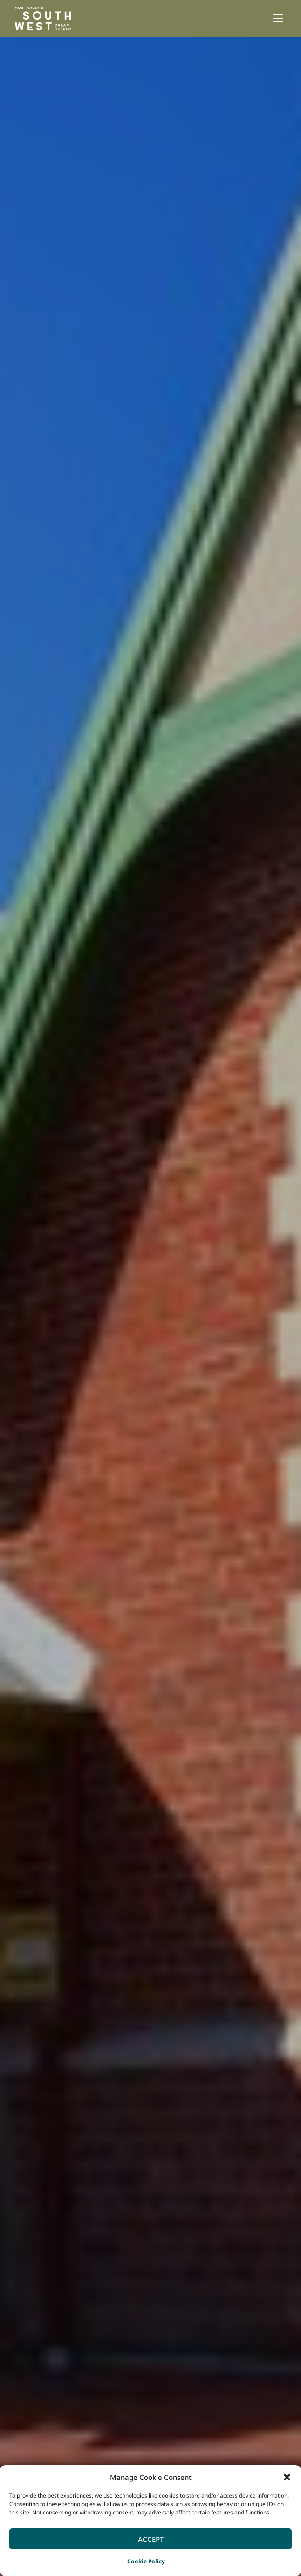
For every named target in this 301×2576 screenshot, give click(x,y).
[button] (287, 2477)
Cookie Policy (146, 2561)
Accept (151, 2539)
